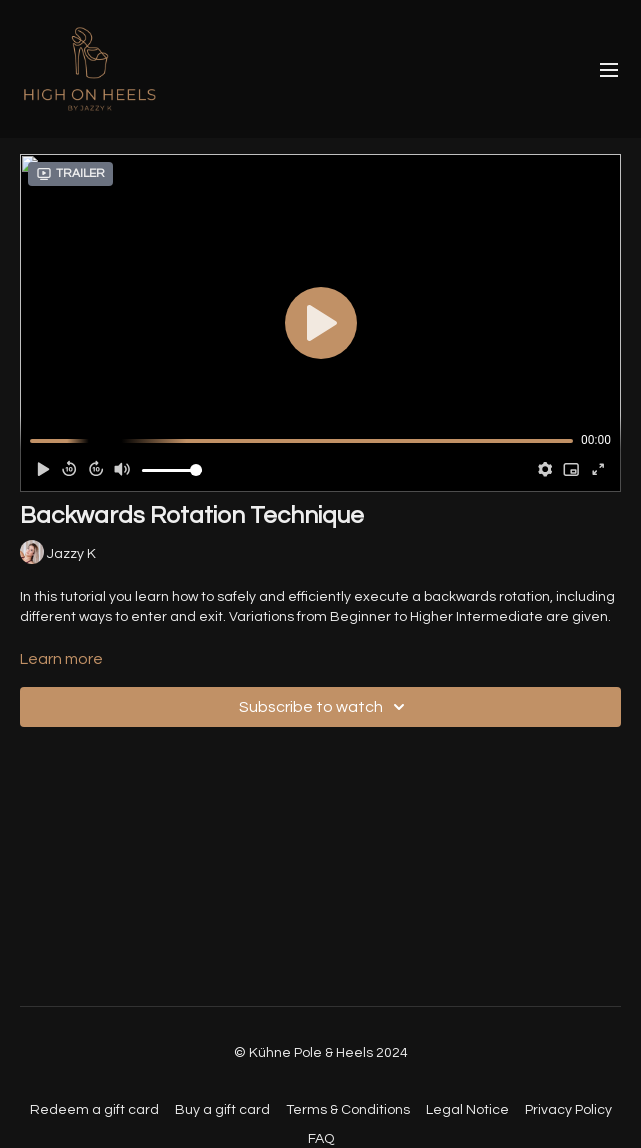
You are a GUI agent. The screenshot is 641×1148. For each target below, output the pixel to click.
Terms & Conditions (348, 1110)
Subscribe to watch (325, 707)
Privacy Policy (568, 1110)
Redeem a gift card (94, 1110)
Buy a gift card (222, 1110)
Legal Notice (467, 1110)
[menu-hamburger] (609, 69)
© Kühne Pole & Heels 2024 (321, 1053)
